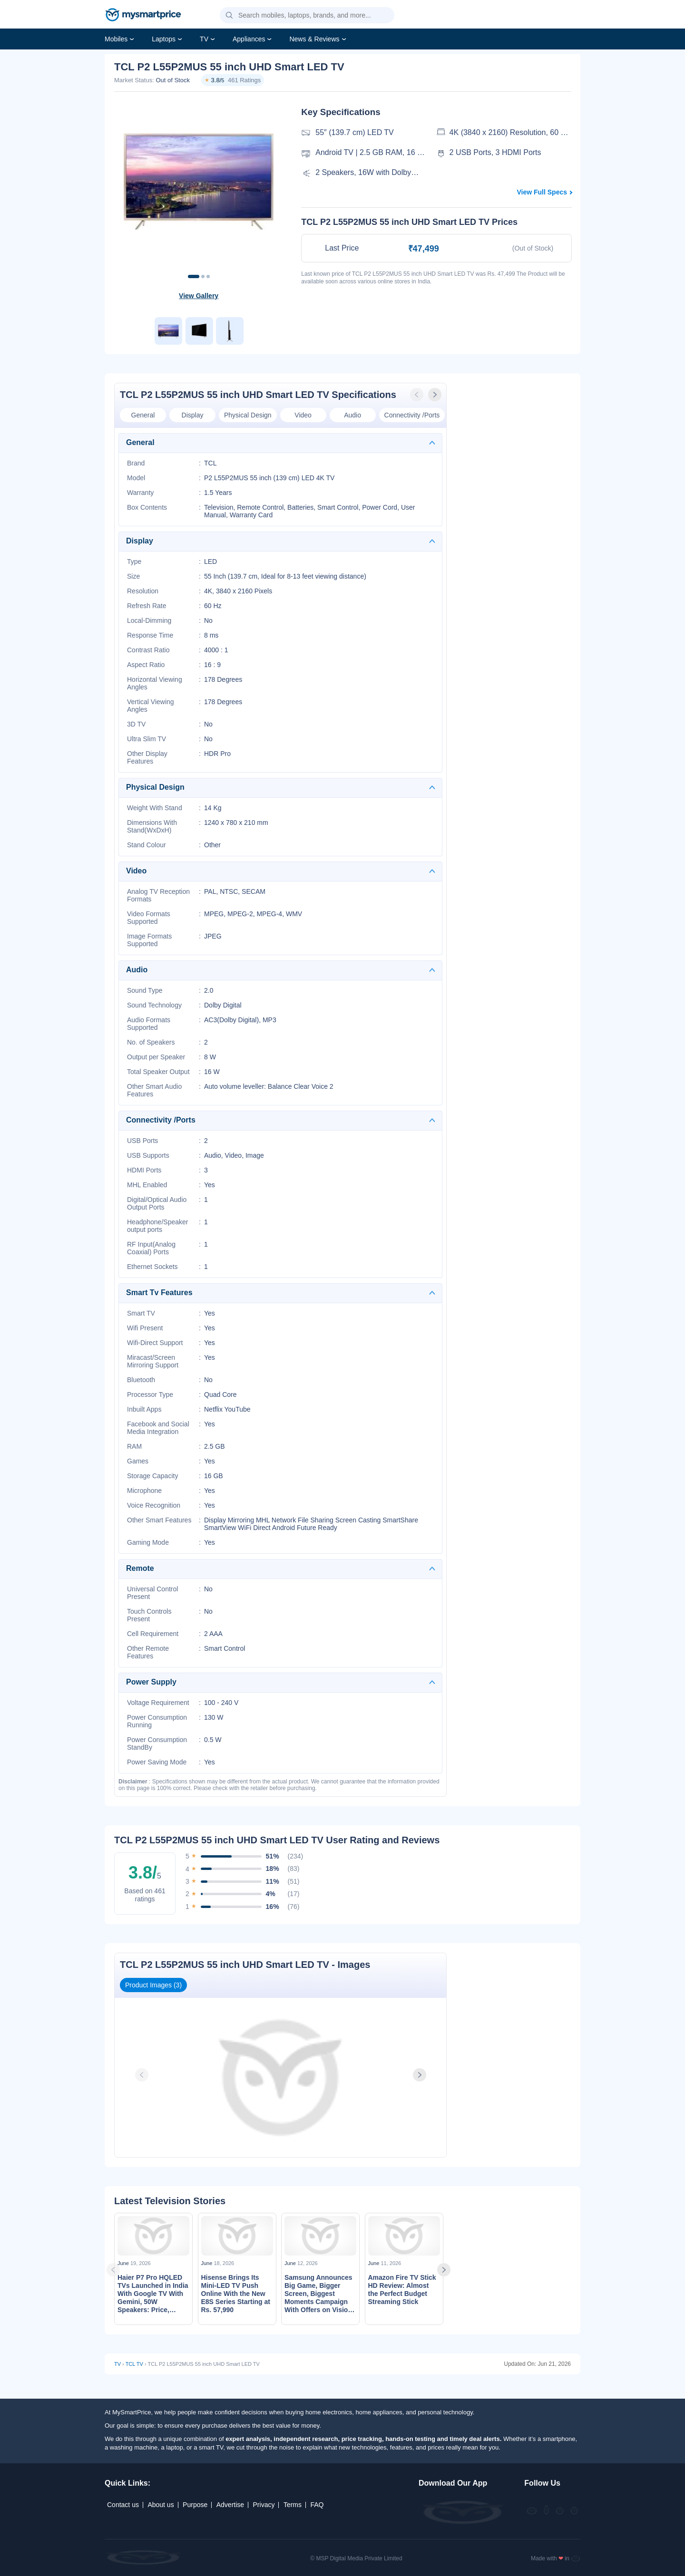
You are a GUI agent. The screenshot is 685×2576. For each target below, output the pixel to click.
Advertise (230, 2504)
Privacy (264, 2504)
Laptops (164, 39)
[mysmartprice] (143, 15)
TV (204, 39)
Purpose (195, 2504)
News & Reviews (314, 39)
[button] (229, 15)
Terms (293, 2504)
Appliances (249, 39)
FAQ (316, 2504)
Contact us (123, 2504)
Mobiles (116, 39)
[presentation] (417, 394)
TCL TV (134, 2364)
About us (160, 2504)
